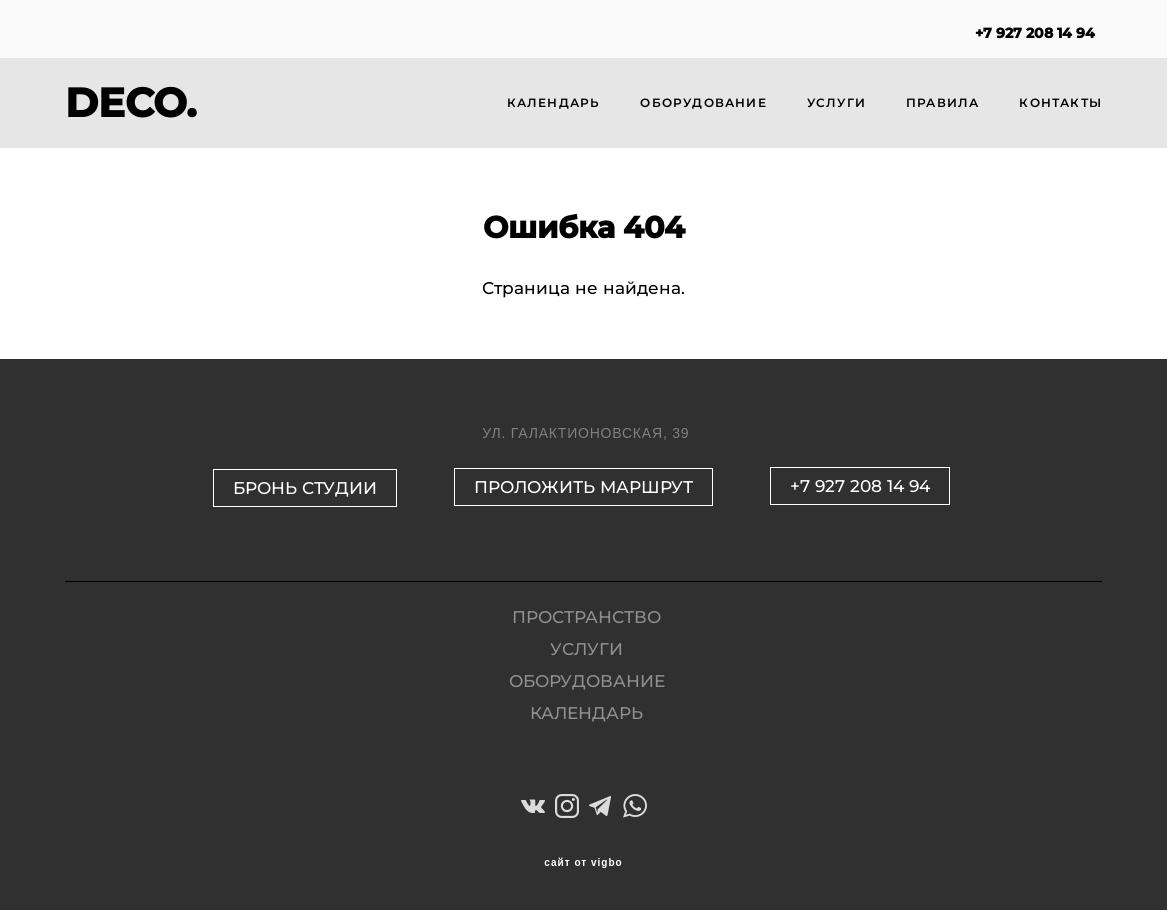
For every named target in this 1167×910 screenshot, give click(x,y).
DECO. (130, 103)
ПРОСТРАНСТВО (586, 617)
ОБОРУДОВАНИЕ (703, 102)
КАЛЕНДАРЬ (554, 102)
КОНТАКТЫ (1060, 102)
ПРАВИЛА (942, 102)
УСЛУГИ (836, 102)
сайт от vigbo (583, 863)
